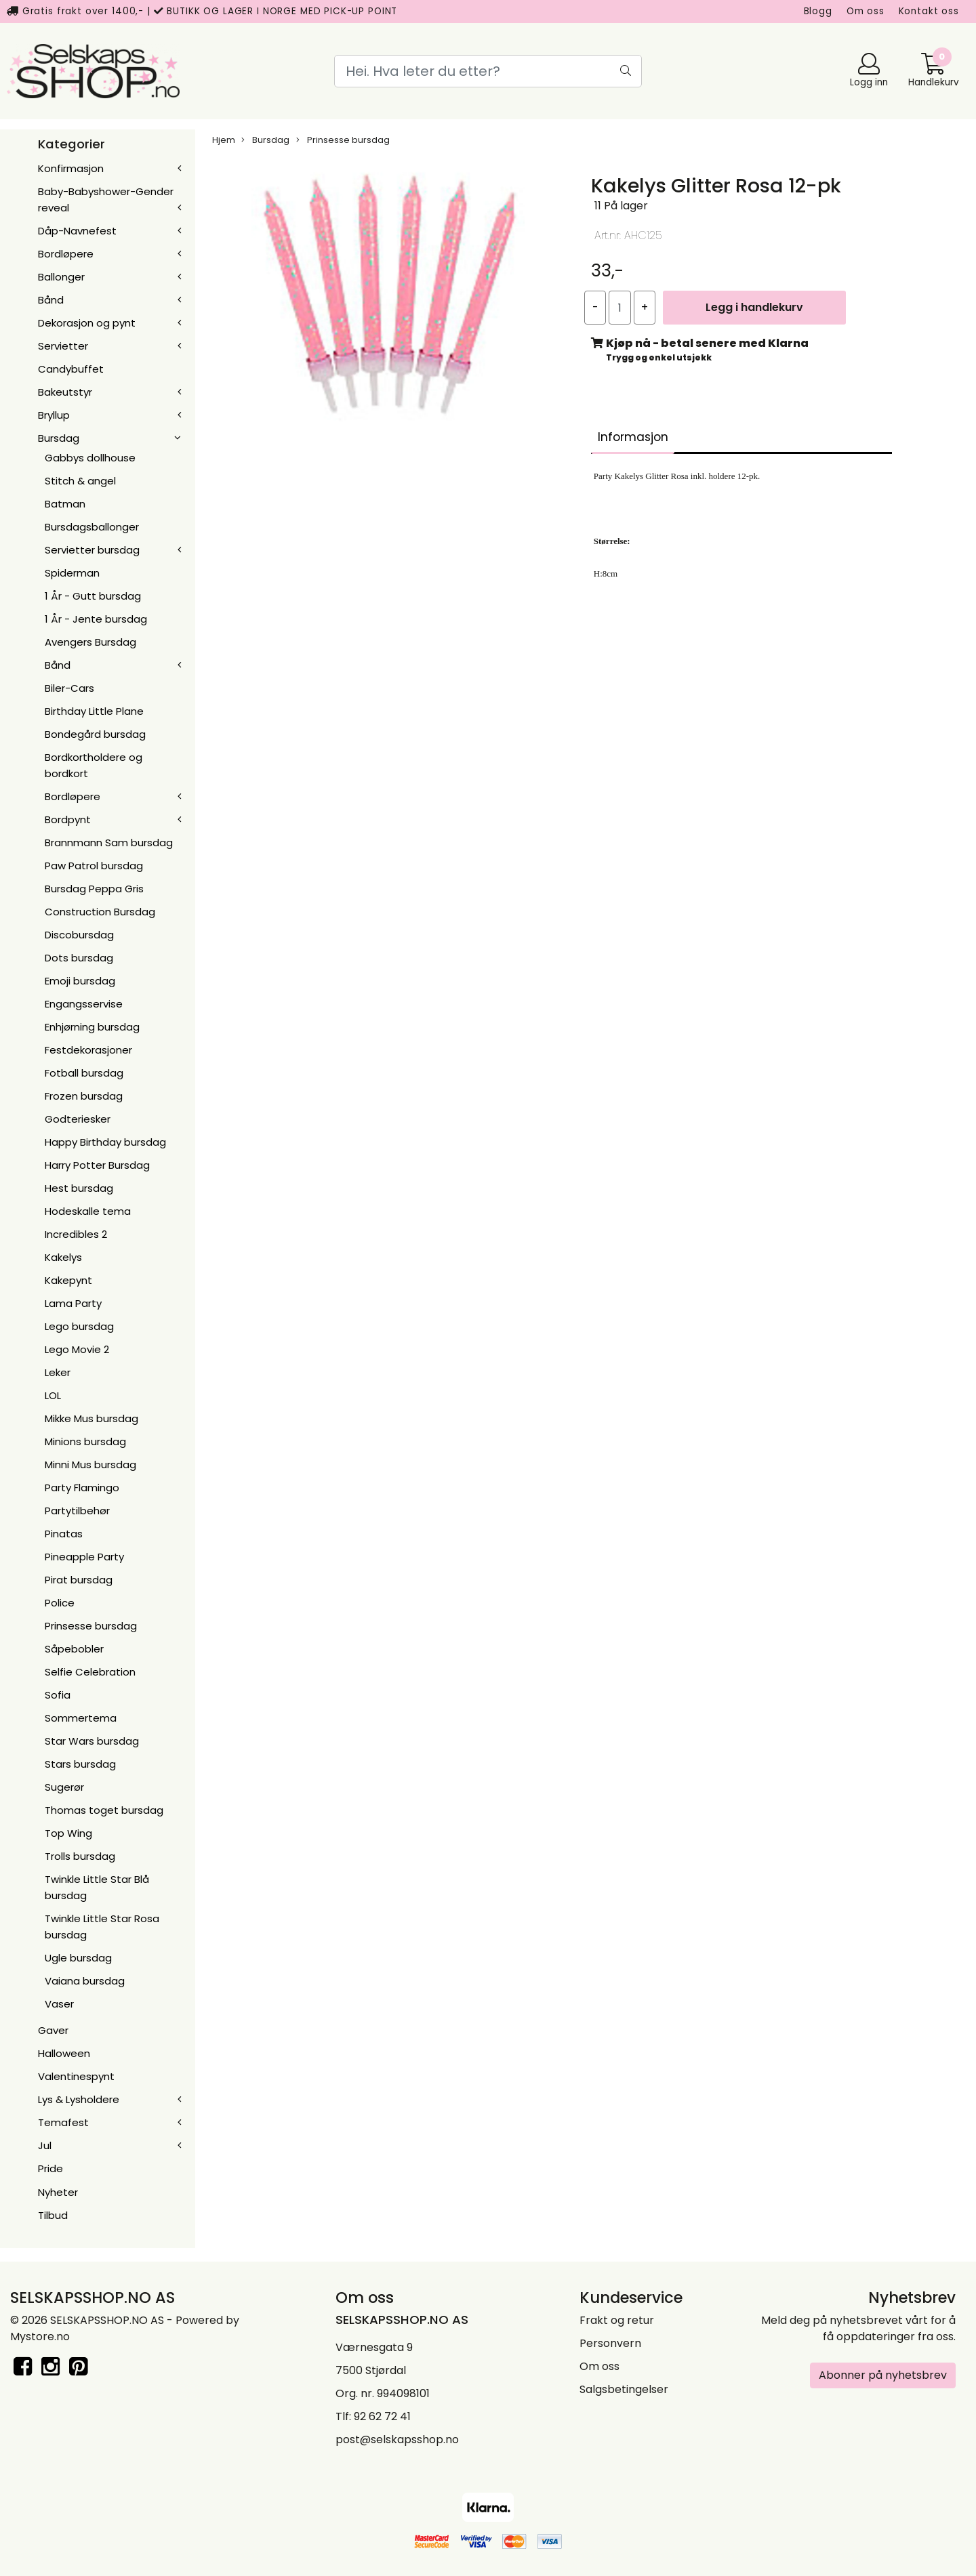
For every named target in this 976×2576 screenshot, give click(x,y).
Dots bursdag (79, 958)
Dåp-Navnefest (77, 231)
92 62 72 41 (382, 2416)
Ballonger (61, 277)
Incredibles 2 (76, 1234)
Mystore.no (40, 2336)
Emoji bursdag (80, 981)
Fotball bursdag (84, 1073)
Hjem (223, 140)
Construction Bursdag (100, 912)
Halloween (64, 2053)
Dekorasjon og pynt (87, 323)
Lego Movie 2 (77, 1349)
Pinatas (64, 1533)
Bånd (51, 300)
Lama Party (73, 1303)
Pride (50, 2168)
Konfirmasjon (71, 168)
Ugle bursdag (78, 1958)
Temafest (63, 2122)
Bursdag (58, 438)
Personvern (610, 2343)
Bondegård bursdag (95, 734)
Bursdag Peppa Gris (94, 888)
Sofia (57, 1695)
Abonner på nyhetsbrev (883, 2375)
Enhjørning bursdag (92, 1027)
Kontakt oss (929, 11)
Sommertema (81, 1718)
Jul (45, 2145)
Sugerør (64, 1787)
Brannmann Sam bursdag (109, 842)
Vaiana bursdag (85, 1981)
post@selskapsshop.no (397, 2439)
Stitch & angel (80, 481)
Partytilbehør (77, 1510)
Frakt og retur (617, 2320)
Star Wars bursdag (92, 1741)
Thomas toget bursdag (104, 1810)
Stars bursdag (80, 1764)
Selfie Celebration (90, 1672)
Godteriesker (77, 1119)
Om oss (865, 11)
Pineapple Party (84, 1557)
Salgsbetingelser (624, 2389)
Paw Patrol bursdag (94, 865)
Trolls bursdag (80, 1856)
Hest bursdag (79, 1188)
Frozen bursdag (84, 1096)
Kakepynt (68, 1280)
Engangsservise (84, 1004)
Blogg (818, 11)
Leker (57, 1372)
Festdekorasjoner (88, 1050)
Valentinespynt (76, 2076)
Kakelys (63, 1257)
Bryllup (54, 415)
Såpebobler (74, 1649)
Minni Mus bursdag (90, 1464)
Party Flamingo (82, 1487)
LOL (53, 1395)
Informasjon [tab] (633, 437)
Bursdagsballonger (92, 527)
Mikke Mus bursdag (91, 1418)
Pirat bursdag (79, 1580)
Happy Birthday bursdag (105, 1142)
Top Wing (68, 1833)
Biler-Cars (69, 688)
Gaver (53, 2030)
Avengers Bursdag (90, 642)
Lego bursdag (79, 1326)
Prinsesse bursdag (91, 1626)
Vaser (59, 2004)
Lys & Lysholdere (78, 2099)
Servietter (63, 346)
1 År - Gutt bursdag (93, 596)
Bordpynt (68, 819)
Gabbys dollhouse (90, 458)
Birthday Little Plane (94, 711)
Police (60, 1603)
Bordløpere (66, 254)
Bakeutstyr (65, 392)
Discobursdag (79, 935)
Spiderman (72, 573)
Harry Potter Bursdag (97, 1165)
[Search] (487, 71)
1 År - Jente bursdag (96, 619)
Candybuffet (71, 369)
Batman (65, 504)
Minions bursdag (85, 1441)
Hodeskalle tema (88, 1211)
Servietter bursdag (92, 550)
